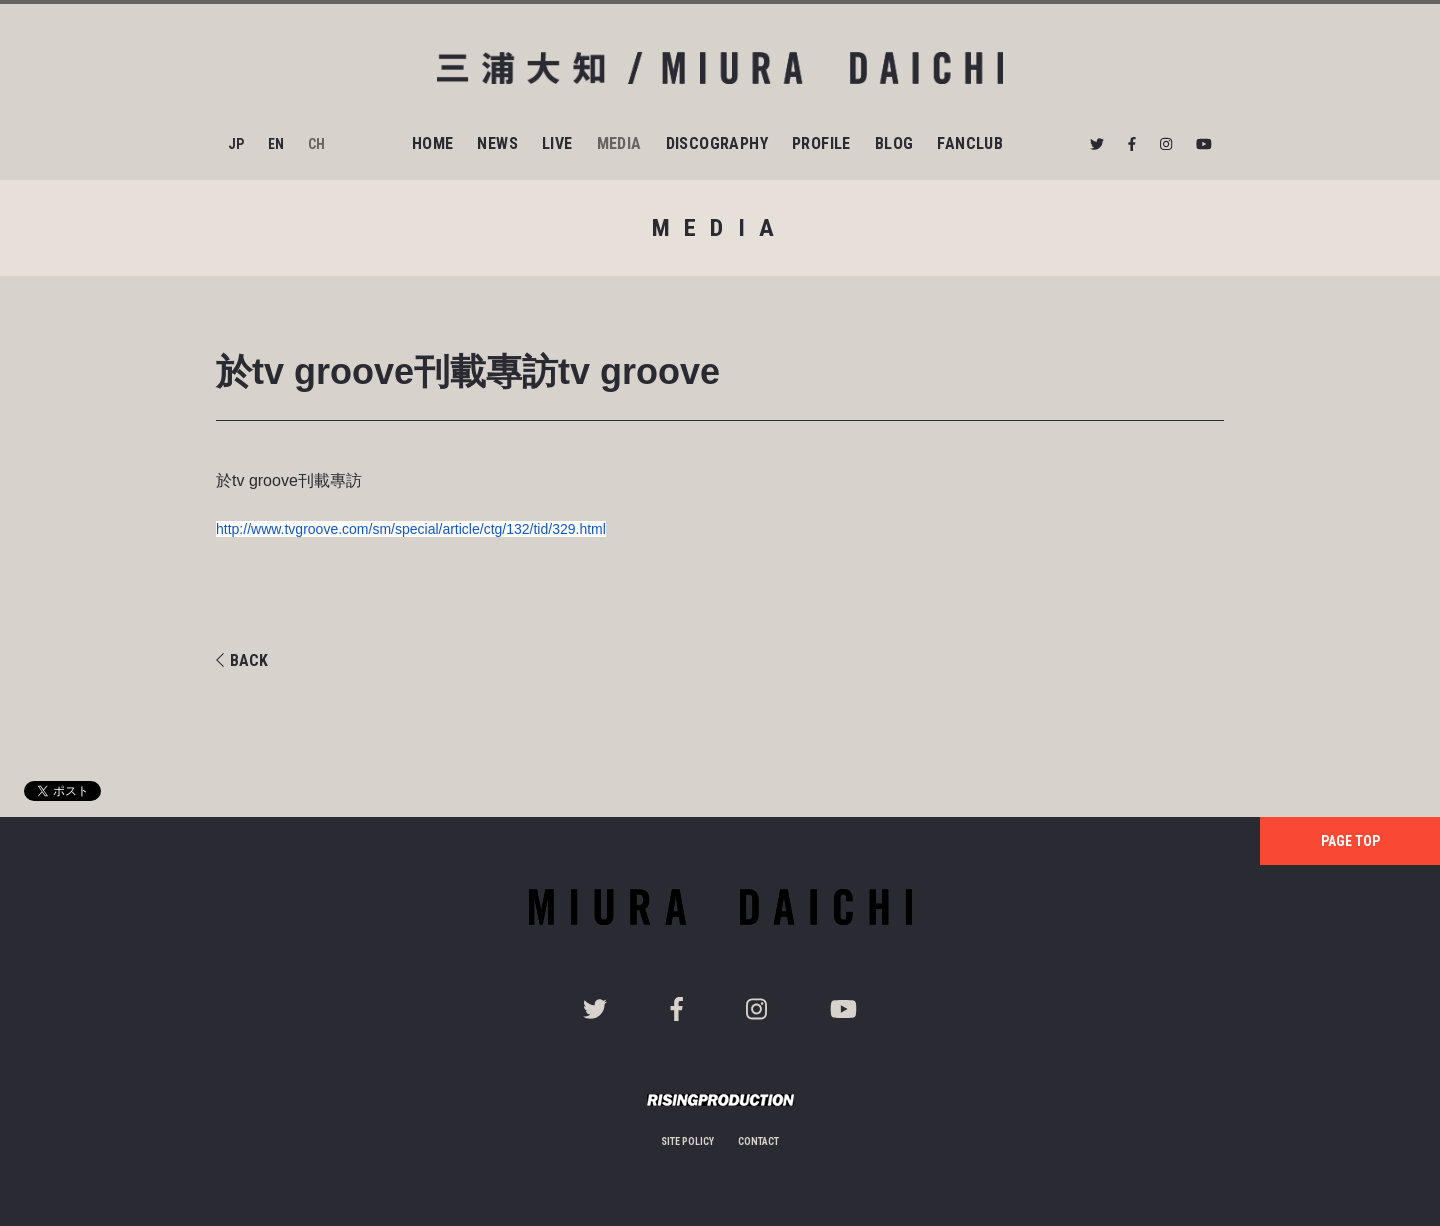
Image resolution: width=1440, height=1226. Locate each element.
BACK (242, 660)
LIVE (557, 143)
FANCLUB (970, 143)
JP (236, 144)
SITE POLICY (687, 1141)
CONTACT (758, 1141)
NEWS (497, 143)
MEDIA (619, 143)
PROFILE (821, 143)
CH (316, 144)
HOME (433, 143)
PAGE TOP (1350, 841)
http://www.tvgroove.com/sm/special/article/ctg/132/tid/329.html (411, 529)
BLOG (894, 143)
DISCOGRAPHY (717, 143)
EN (276, 144)
